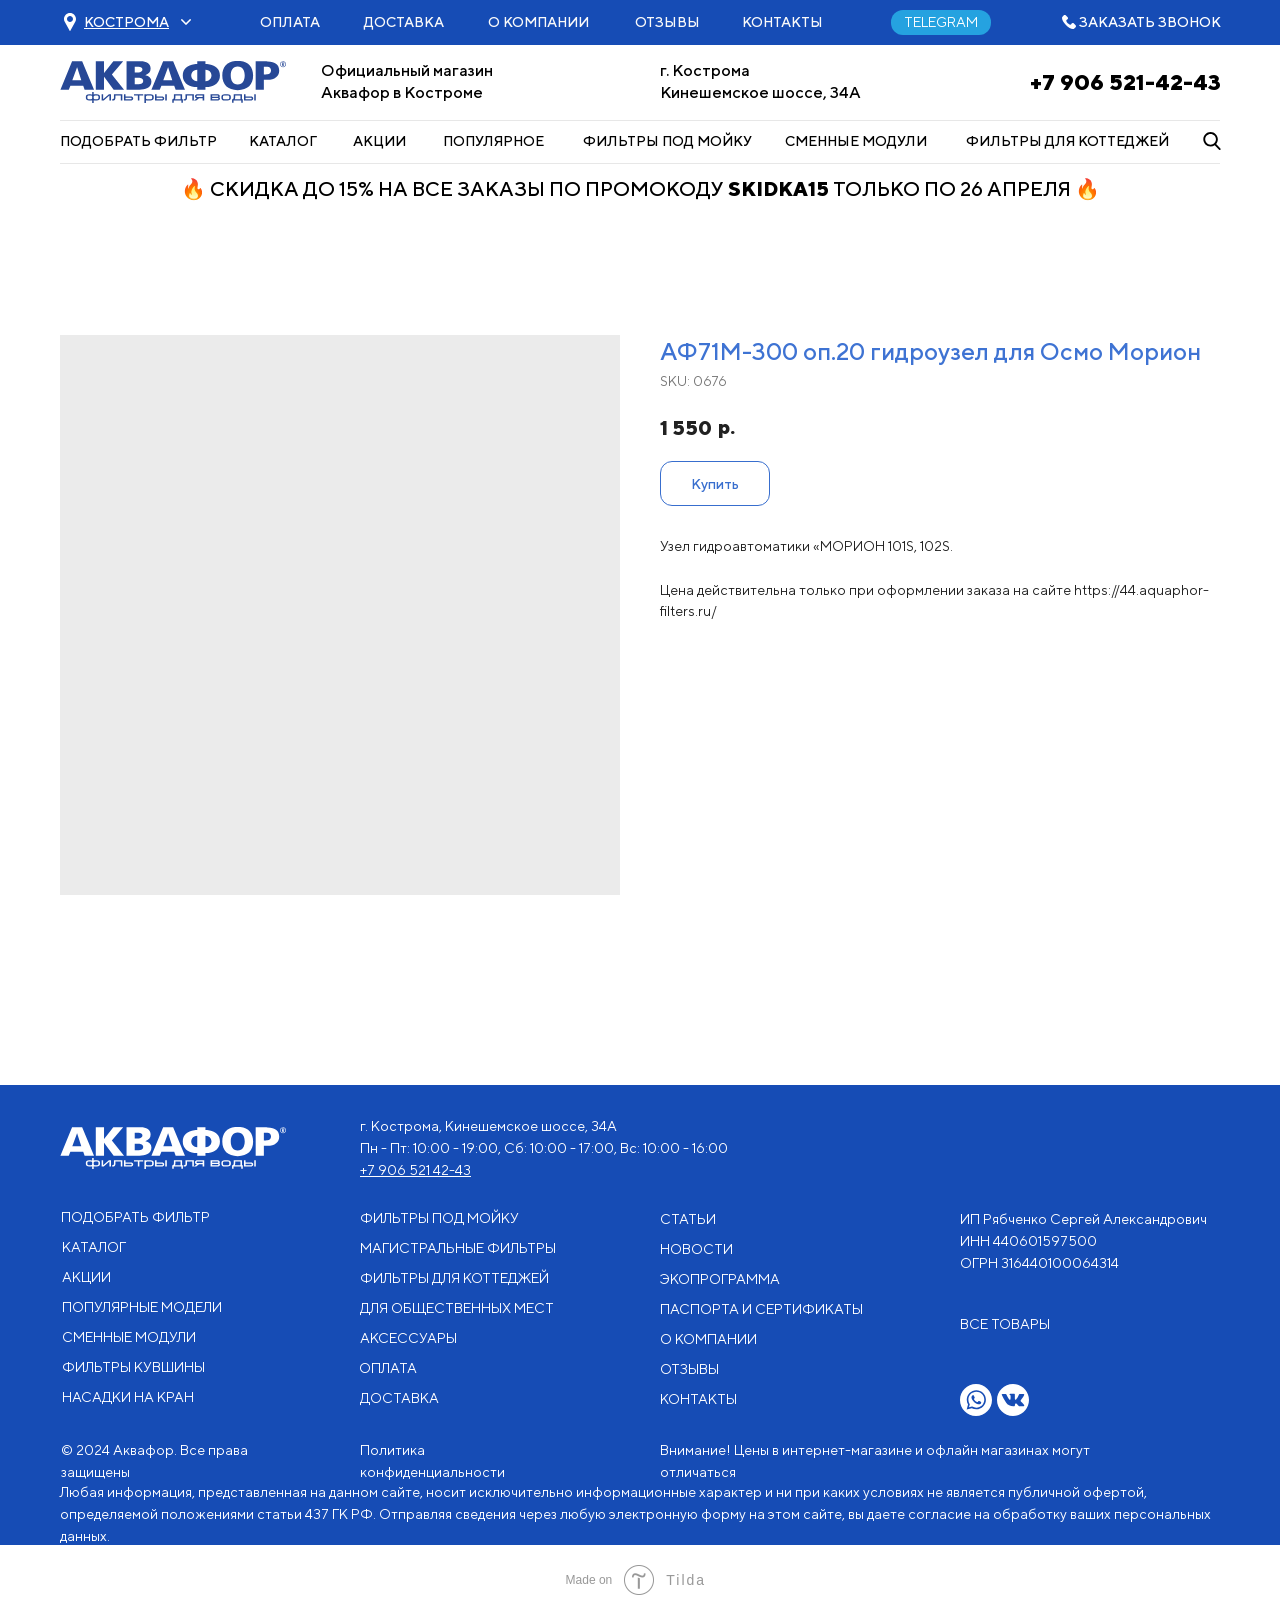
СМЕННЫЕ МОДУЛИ (856, 141)
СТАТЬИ (688, 1219)
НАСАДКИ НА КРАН (128, 1397)
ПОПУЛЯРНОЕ (493, 141)
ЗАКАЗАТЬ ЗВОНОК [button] (1150, 22)
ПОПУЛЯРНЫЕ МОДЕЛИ (142, 1307)
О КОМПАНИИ (538, 22)
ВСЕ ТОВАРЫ (1005, 1324)
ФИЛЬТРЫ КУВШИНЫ (133, 1367)
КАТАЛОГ (283, 141)
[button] (126, 22)
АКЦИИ (379, 141)
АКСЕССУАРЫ (408, 1338)
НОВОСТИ (696, 1249)
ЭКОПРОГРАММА (720, 1279)
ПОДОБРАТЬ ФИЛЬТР (138, 141)
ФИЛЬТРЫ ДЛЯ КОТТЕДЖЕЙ (1067, 141)
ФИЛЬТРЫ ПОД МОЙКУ (667, 141)
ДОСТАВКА (404, 22)
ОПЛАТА (290, 22)
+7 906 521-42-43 (1125, 82)
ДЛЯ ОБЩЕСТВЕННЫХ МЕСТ (457, 1308)
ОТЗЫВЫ (667, 22)
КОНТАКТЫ (782, 22)
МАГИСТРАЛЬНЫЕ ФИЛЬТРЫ (458, 1248)
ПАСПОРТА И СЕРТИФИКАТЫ (761, 1309)
